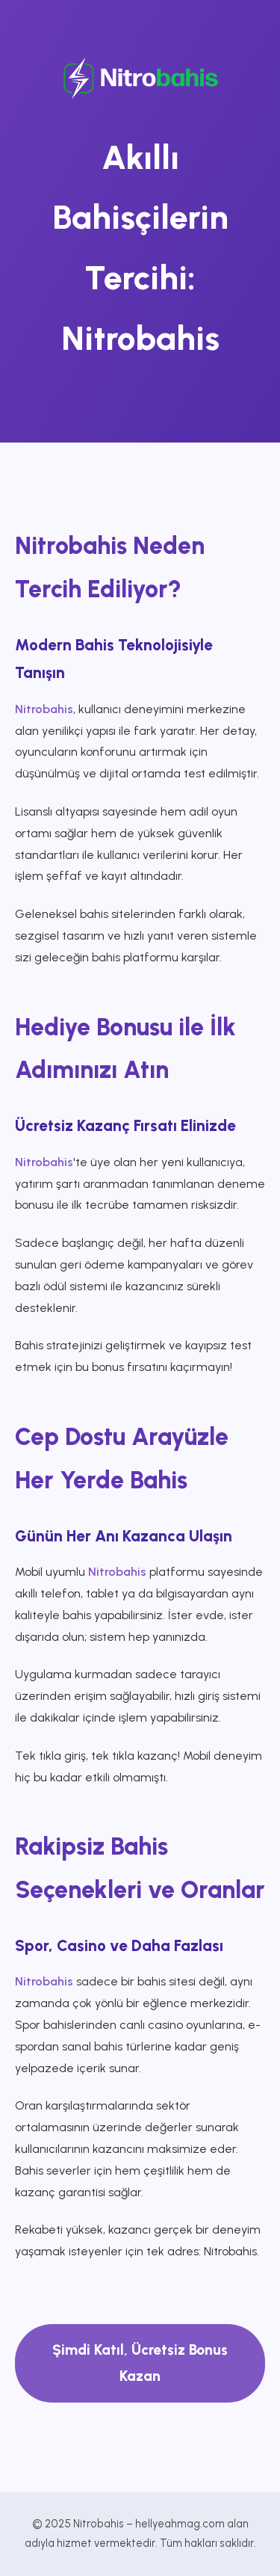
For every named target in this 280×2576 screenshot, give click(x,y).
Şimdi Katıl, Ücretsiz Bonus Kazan (140, 2363)
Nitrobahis (44, 709)
